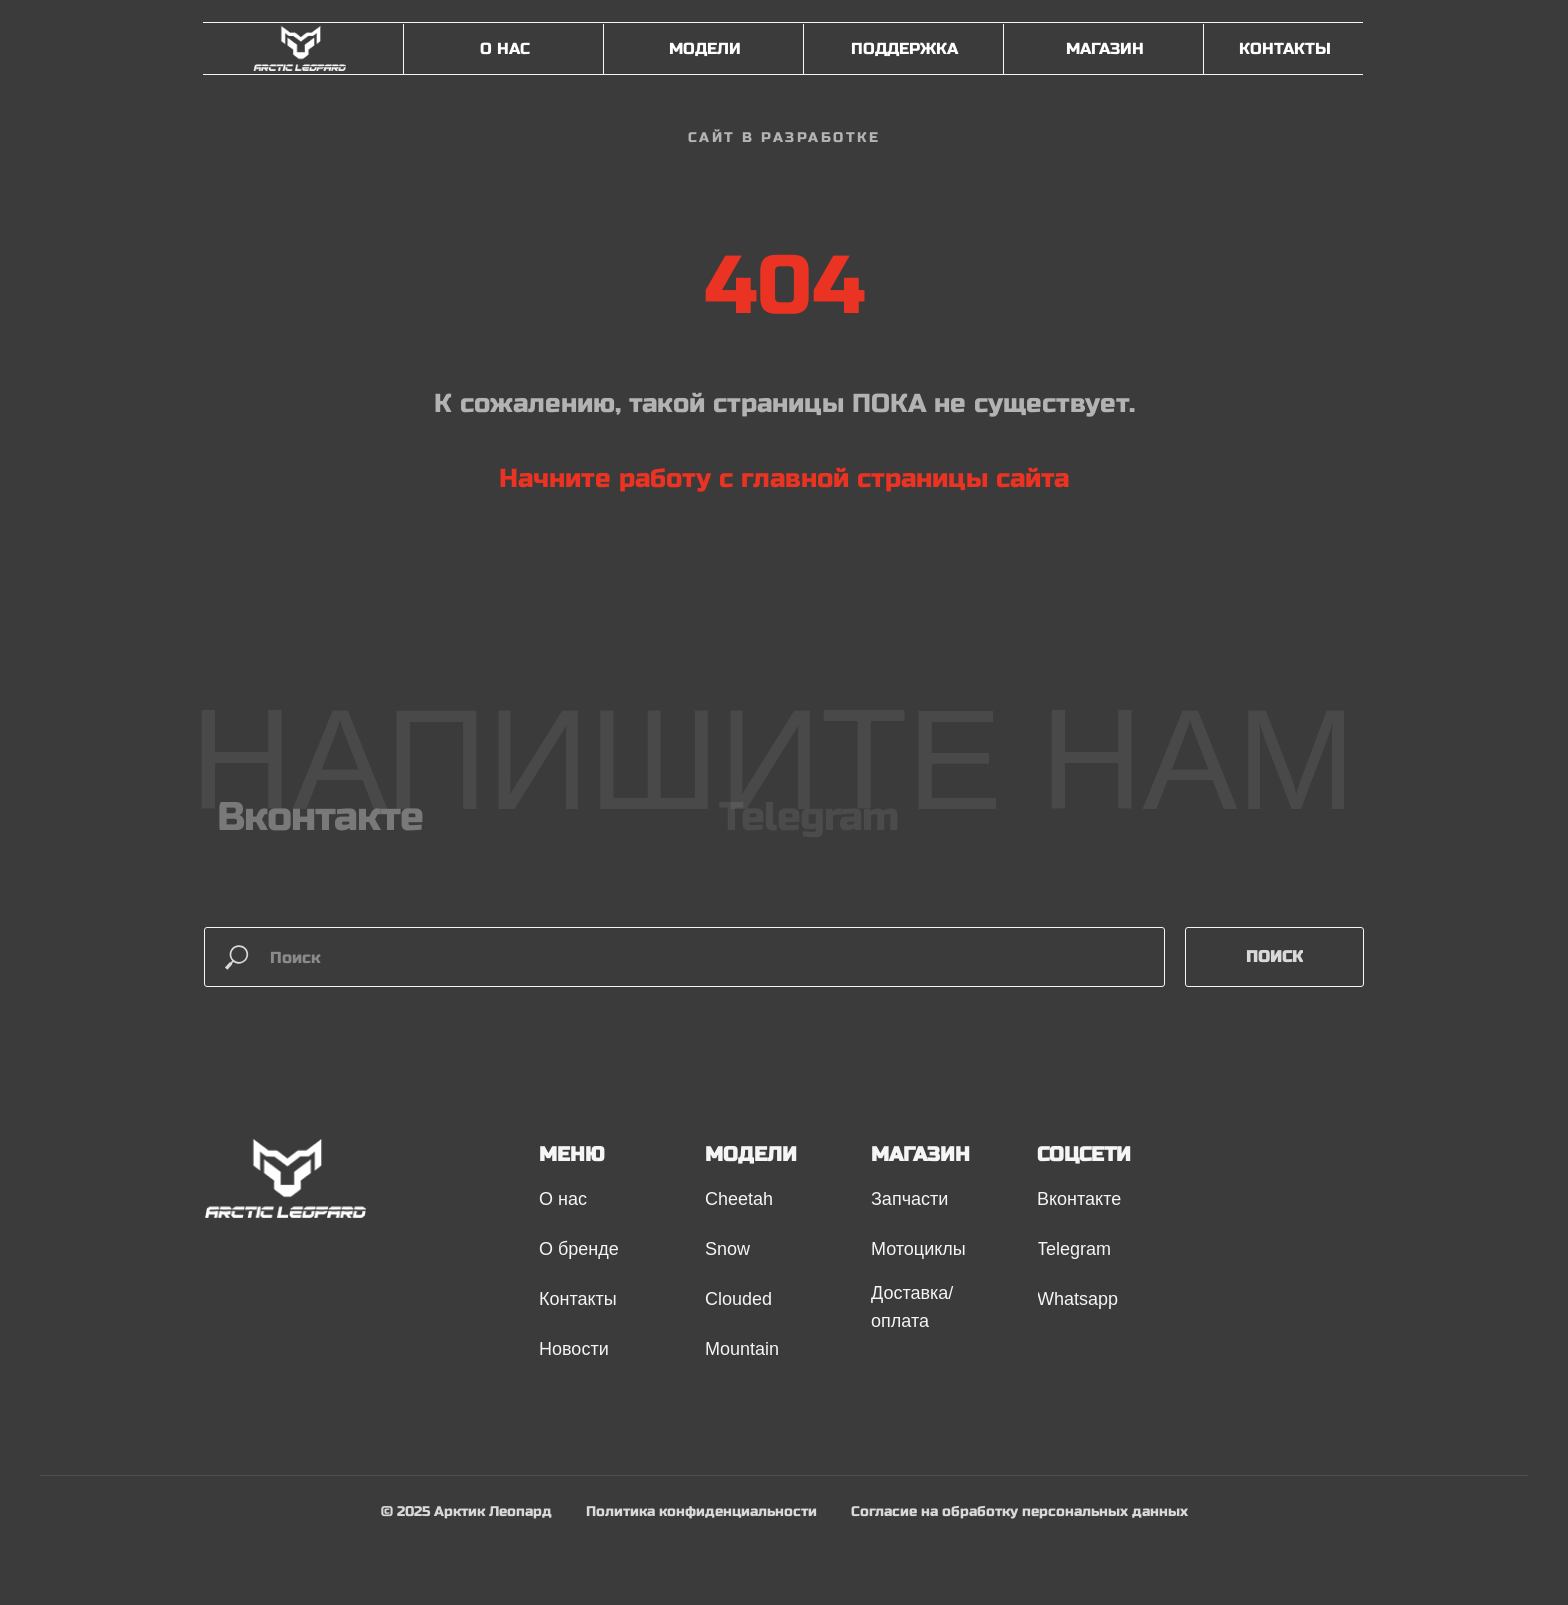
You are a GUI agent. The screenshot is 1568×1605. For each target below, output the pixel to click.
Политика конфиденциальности (701, 1511)
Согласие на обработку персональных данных (1019, 1511)
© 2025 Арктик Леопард (466, 1511)
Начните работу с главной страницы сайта (784, 478)
